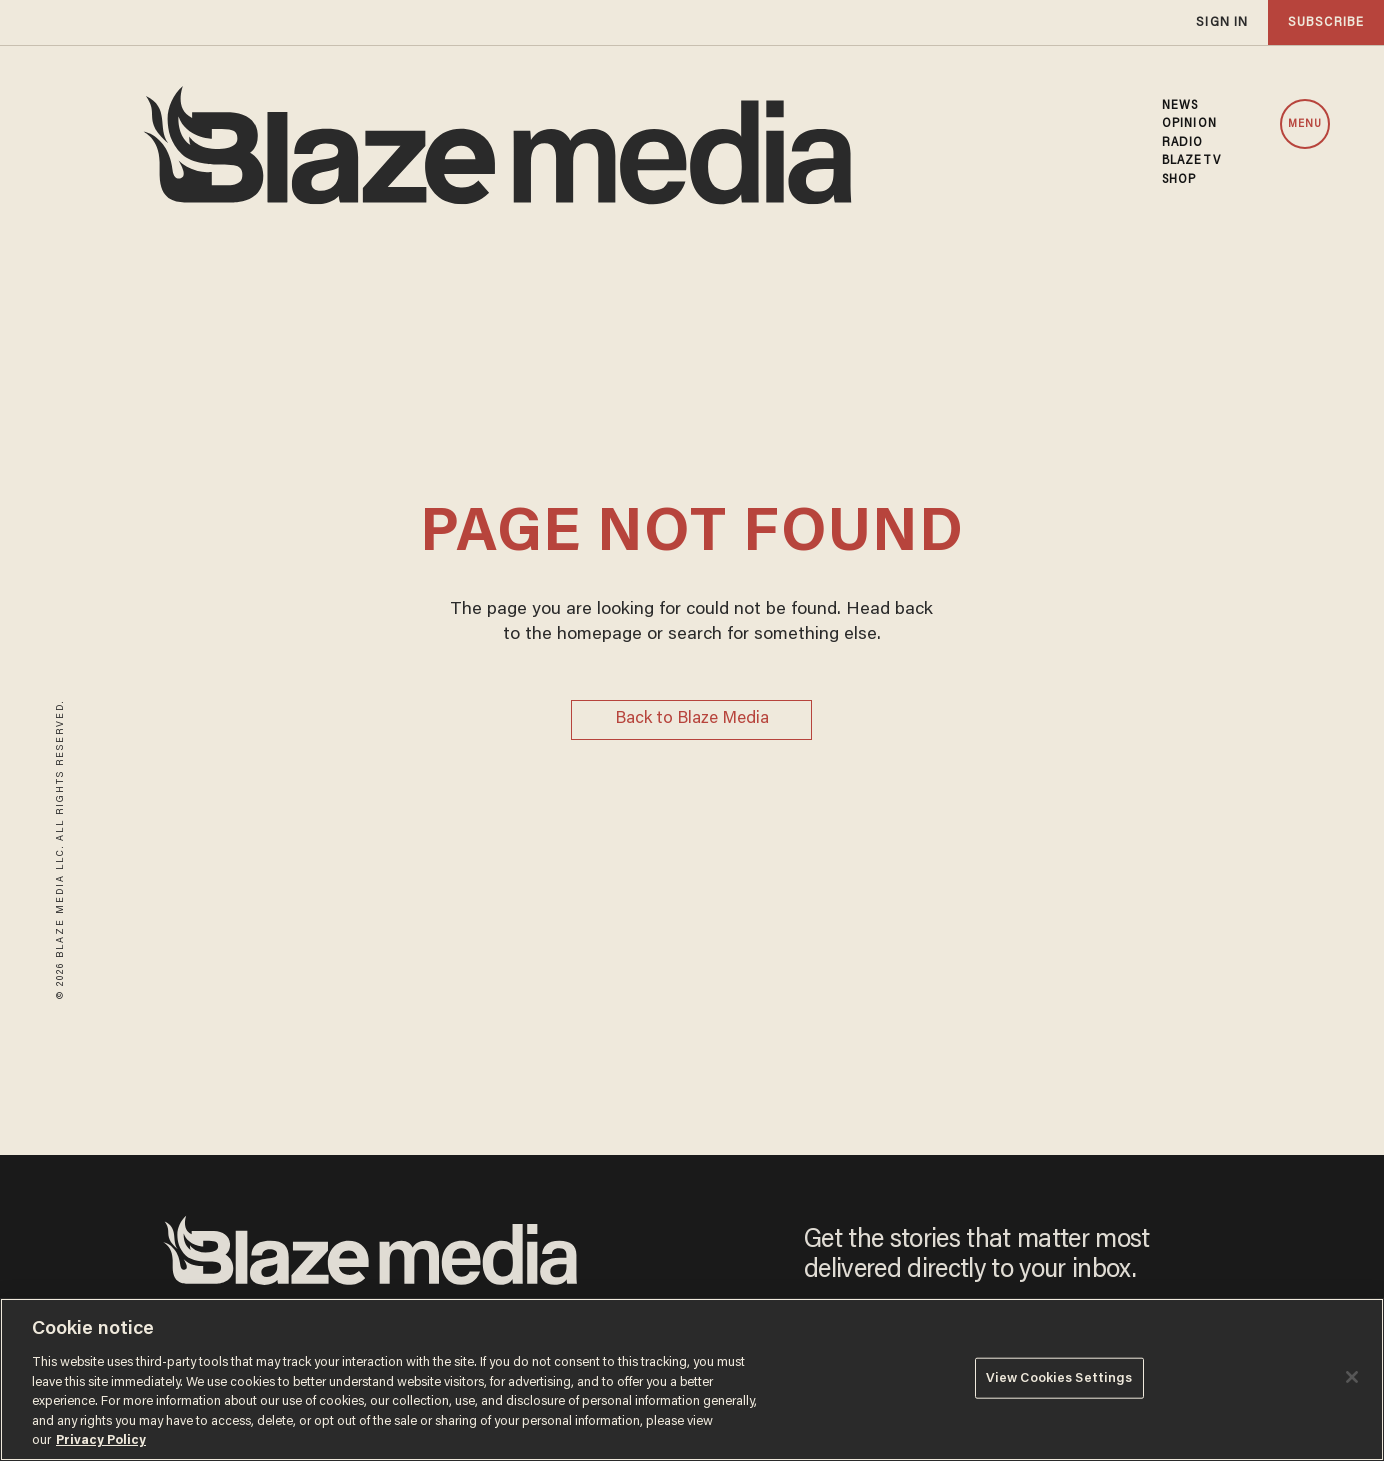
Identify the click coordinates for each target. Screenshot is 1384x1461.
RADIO (1183, 143)
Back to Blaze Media (692, 719)
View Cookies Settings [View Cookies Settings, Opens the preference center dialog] (1059, 1377)
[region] (692, 1379)
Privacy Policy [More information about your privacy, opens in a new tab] (101, 1440)
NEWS (1180, 106)
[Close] (1352, 1377)
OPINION (1189, 124)
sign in (1222, 22)
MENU (1305, 124)
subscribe (1326, 22)
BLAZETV (1191, 161)
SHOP (1179, 180)
